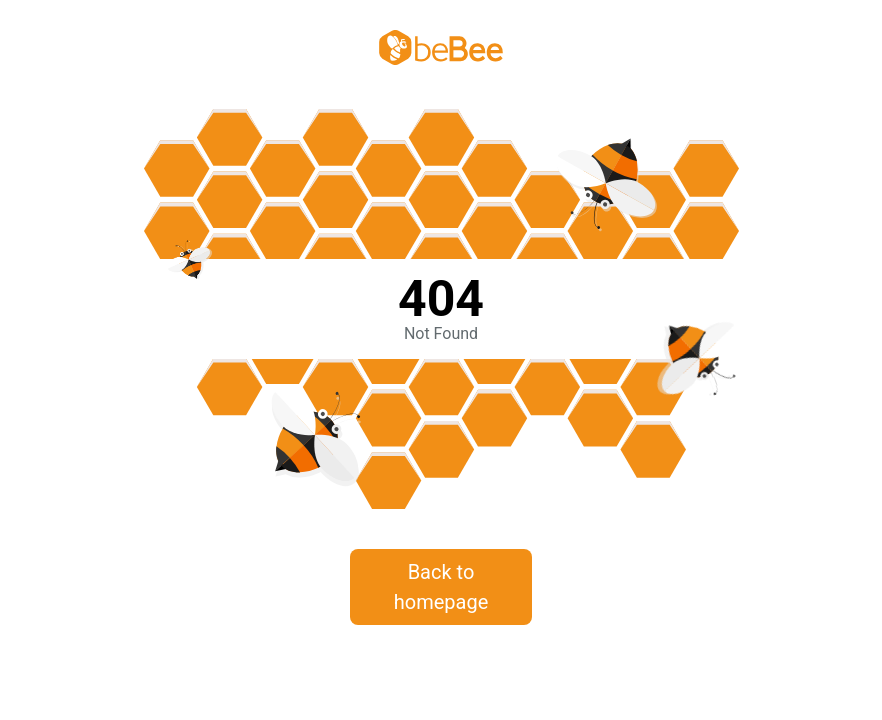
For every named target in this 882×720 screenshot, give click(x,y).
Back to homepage (441, 587)
